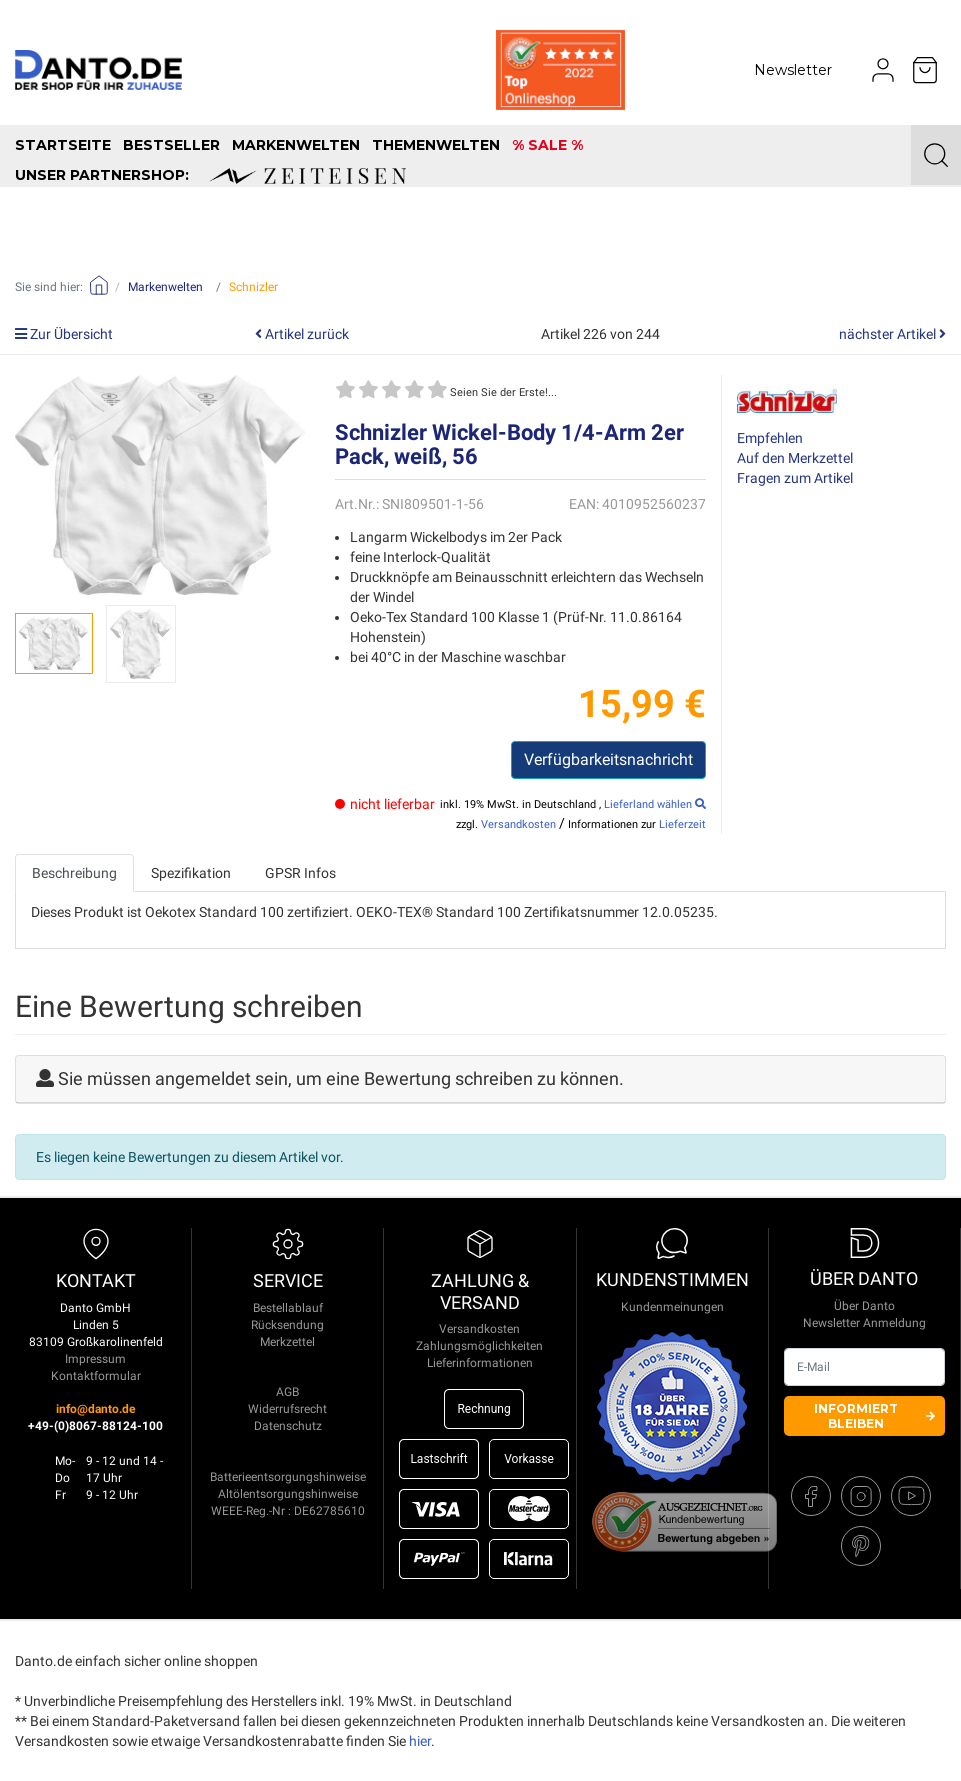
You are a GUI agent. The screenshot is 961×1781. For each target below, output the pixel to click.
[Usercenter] (883, 70)
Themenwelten (436, 145)
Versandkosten (518, 824)
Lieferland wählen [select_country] (655, 804)
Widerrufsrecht (287, 1409)
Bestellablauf (288, 1308)
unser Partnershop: (210, 175)
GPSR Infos (300, 873)
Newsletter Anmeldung (864, 1323)
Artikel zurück (302, 334)
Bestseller (171, 145)
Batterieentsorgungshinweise (288, 1477)
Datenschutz (288, 1426)
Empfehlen (770, 438)
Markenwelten (296, 145)
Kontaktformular (96, 1376)
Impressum (95, 1359)
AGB (287, 1392)
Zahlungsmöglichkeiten (479, 1346)
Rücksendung (287, 1325)
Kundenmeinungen (672, 1307)
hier (420, 1741)
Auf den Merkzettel (795, 458)
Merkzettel (287, 1342)
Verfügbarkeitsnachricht (608, 759)
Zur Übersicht (64, 334)
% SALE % (547, 145)
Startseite (63, 145)
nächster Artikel (892, 334)
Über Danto (864, 1306)
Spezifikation (191, 873)
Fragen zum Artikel (795, 478)
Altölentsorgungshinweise (288, 1494)
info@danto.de (95, 1409)
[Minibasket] (925, 70)
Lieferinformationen (480, 1363)
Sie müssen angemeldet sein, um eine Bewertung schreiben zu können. (341, 1078)
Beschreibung (74, 873)
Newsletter (793, 70)
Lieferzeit (682, 824)
